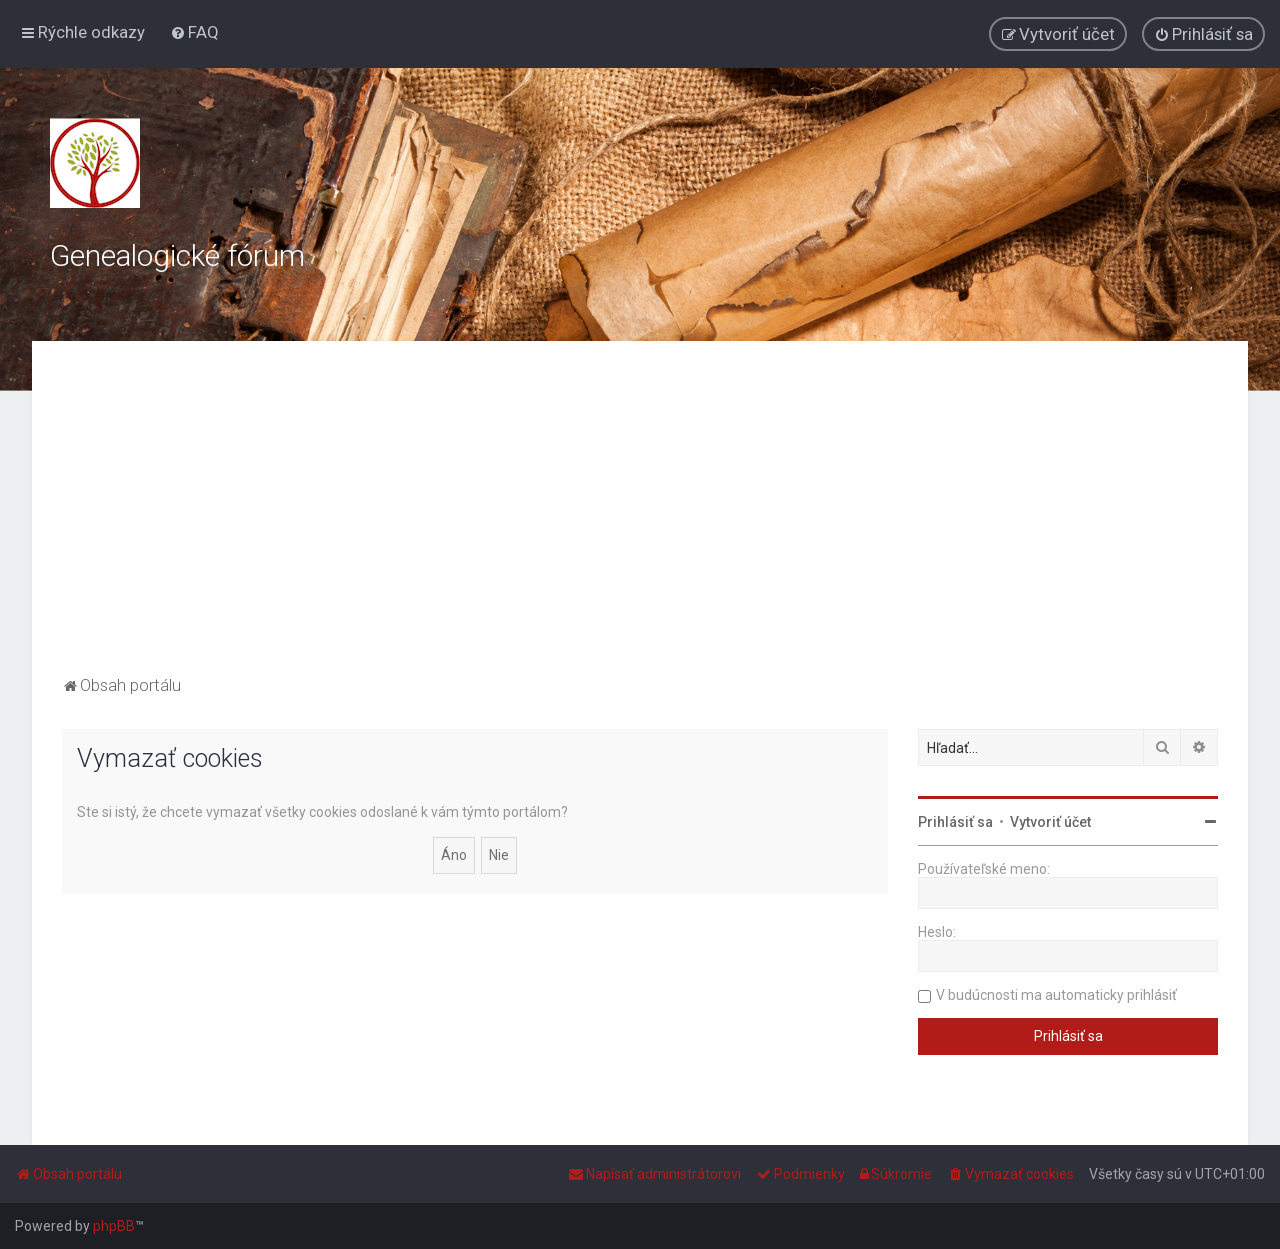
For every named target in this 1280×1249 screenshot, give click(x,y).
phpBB (114, 1226)
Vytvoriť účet (1050, 822)
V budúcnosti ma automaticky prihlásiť (1056, 995)
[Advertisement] (640, 521)
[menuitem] (194, 32)
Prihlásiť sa (955, 822)
